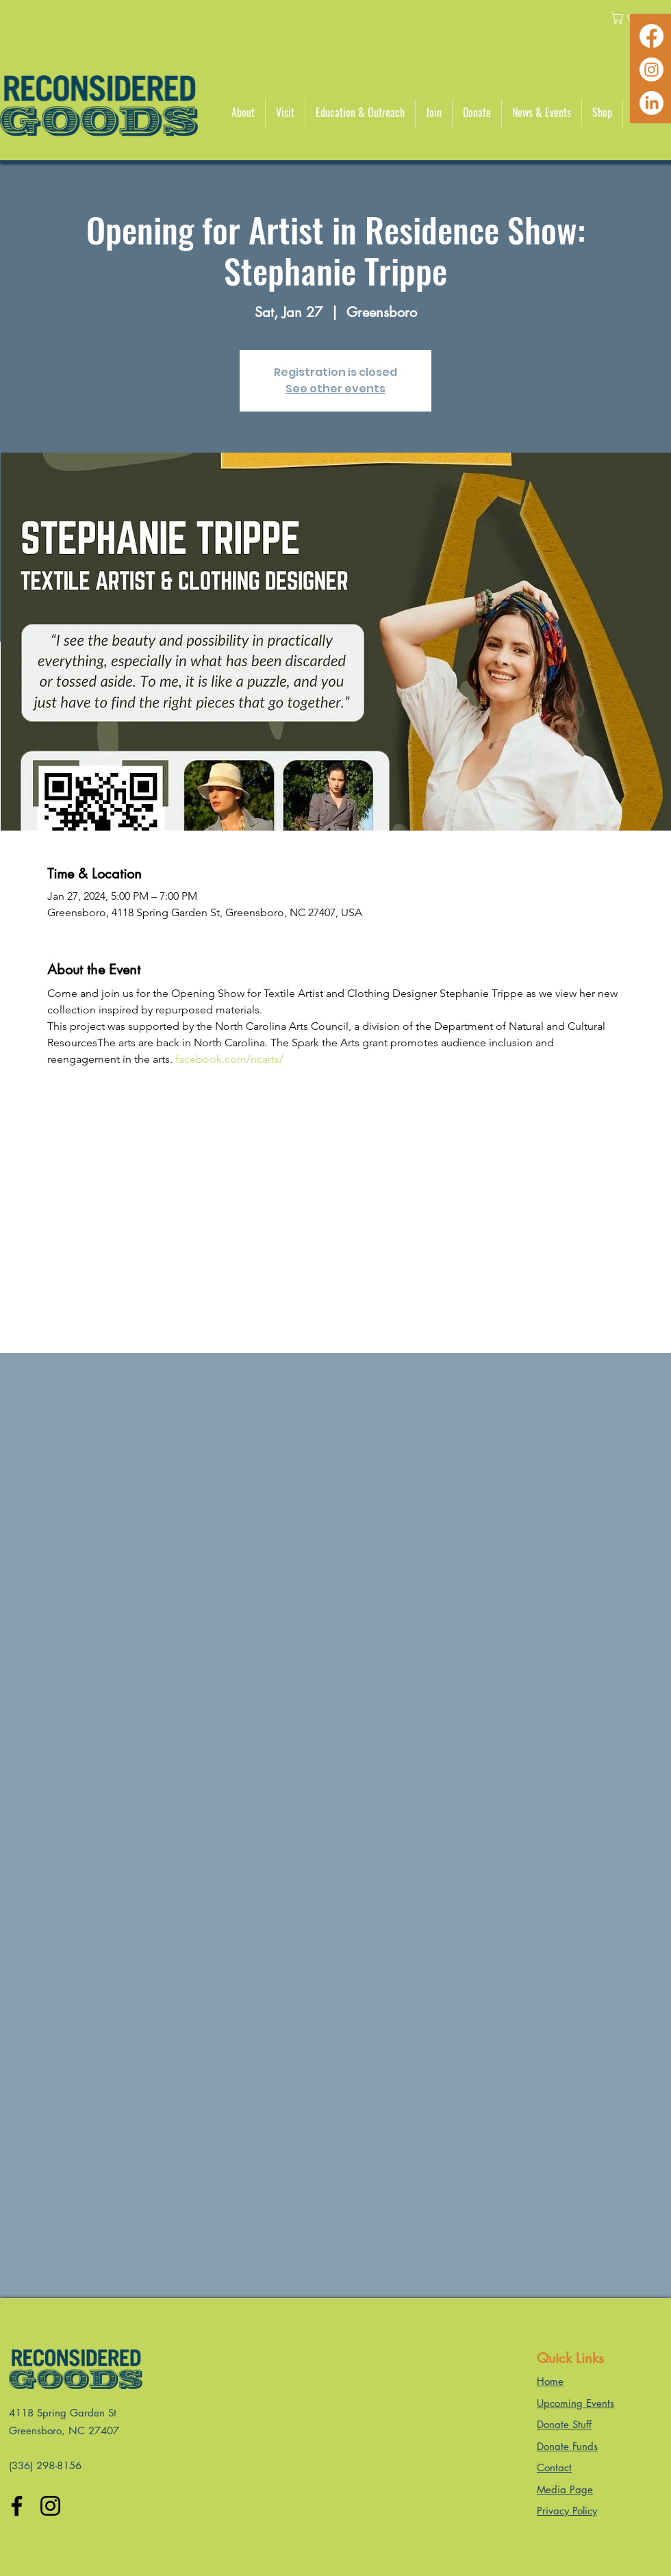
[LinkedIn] (651, 103)
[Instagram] (651, 69)
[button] (243, 113)
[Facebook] (651, 36)
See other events (335, 388)
